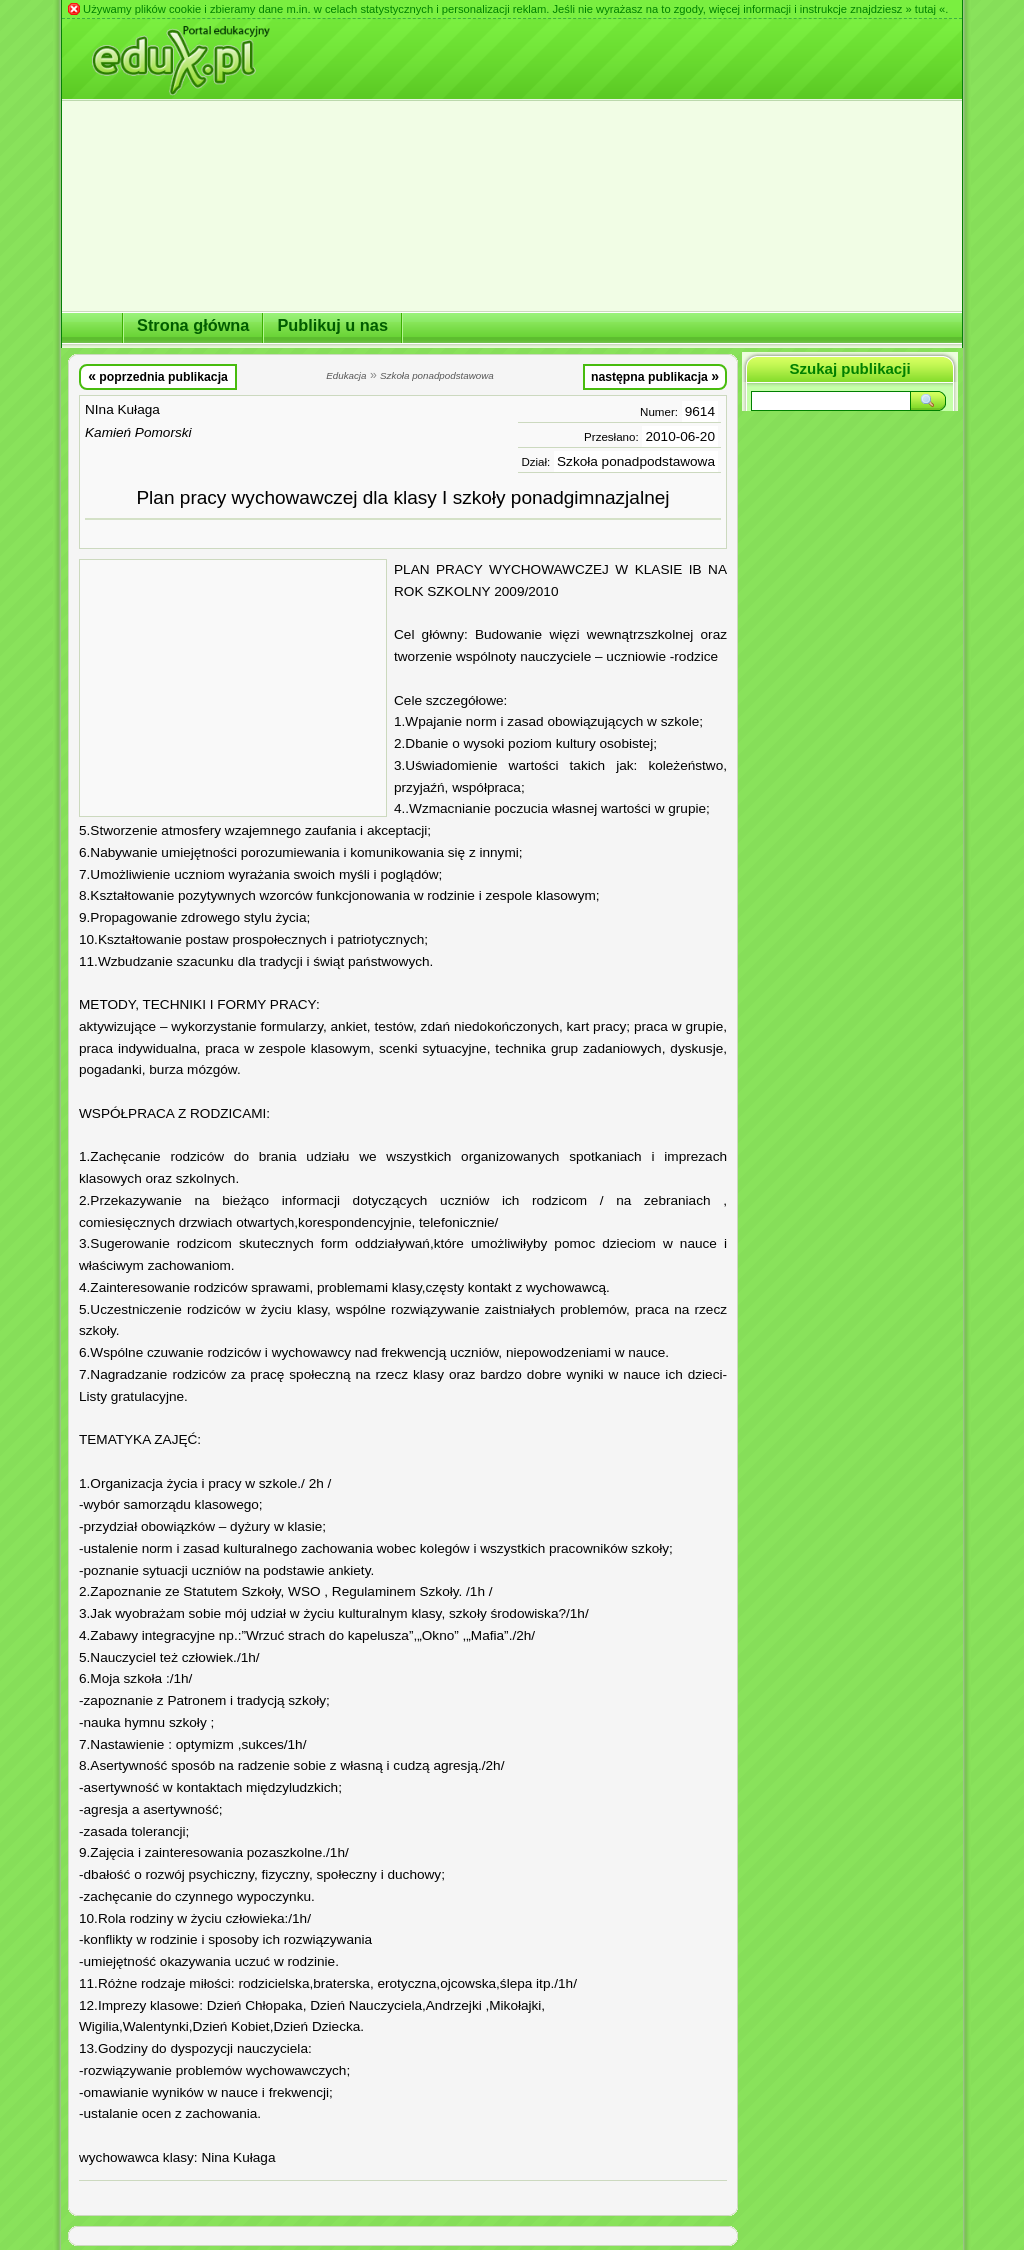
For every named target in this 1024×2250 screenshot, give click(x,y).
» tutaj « (925, 9)
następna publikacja (655, 376)
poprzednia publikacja (158, 376)
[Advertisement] (233, 688)
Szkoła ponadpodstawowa (636, 461)
